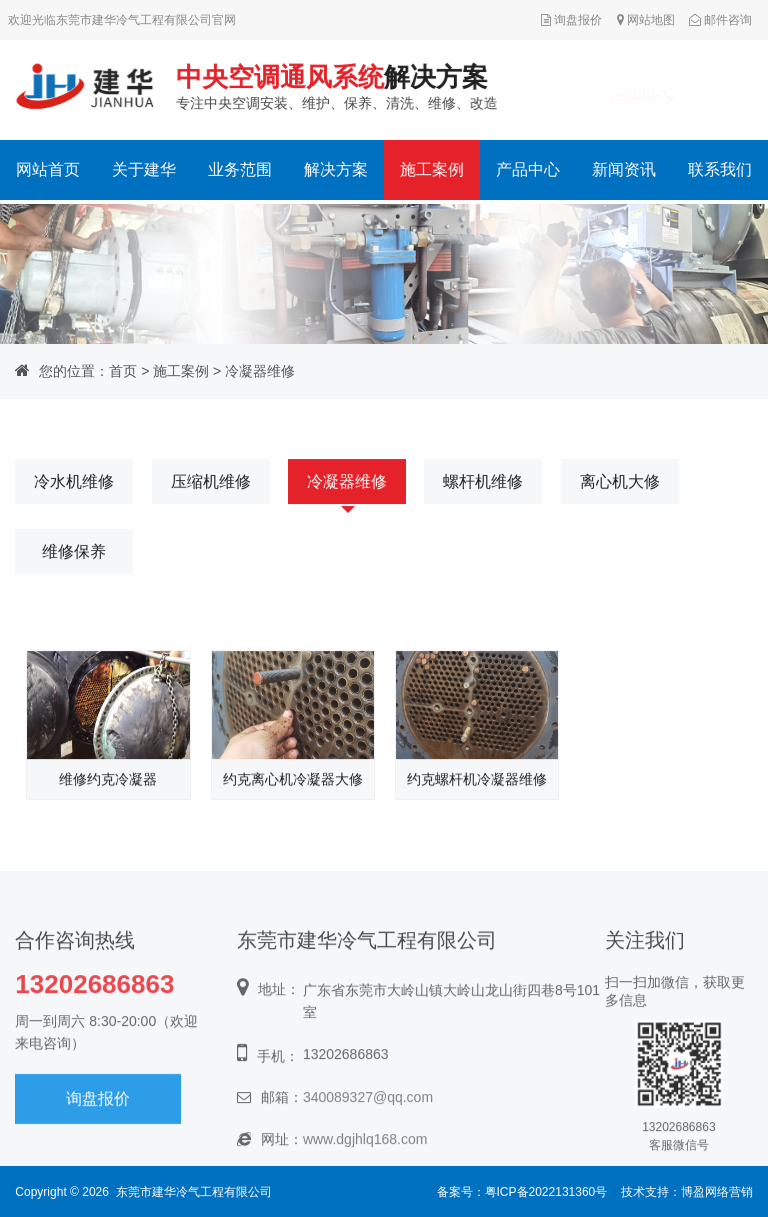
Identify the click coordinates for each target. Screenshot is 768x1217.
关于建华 (144, 169)
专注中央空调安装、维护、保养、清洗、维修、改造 (335, 85)
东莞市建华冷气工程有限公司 (194, 1192)
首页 (123, 371)
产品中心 (528, 169)
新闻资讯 (624, 169)
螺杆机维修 (483, 482)
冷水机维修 (74, 482)
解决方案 (336, 169)
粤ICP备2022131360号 (546, 1192)
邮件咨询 (720, 20)
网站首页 (48, 169)
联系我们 (720, 169)
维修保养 (74, 552)
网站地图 (646, 20)
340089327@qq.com (368, 1134)
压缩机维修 (211, 482)
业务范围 (240, 169)
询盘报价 (571, 20)
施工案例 (432, 169)
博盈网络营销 (717, 1192)
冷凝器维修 (260, 371)
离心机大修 (620, 482)
